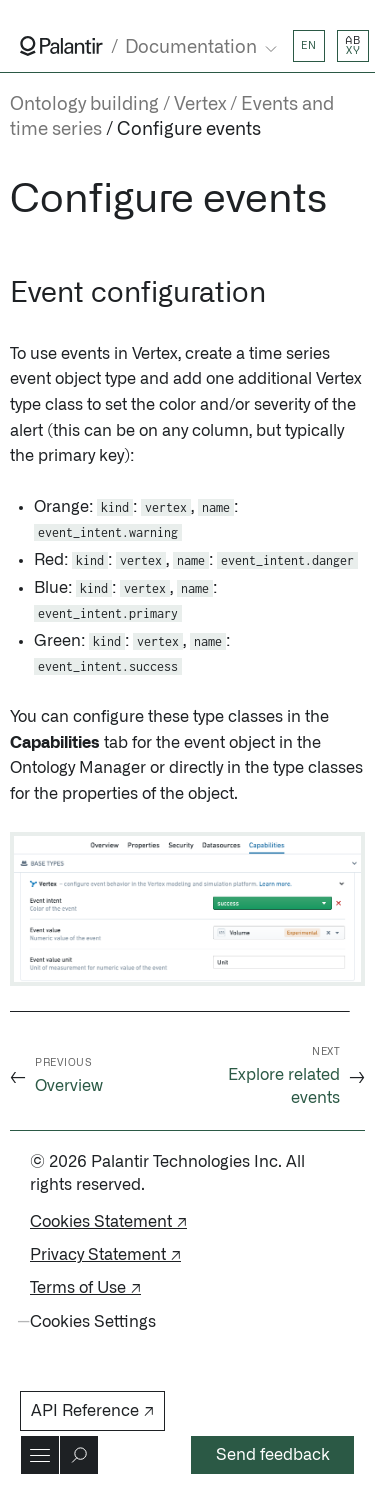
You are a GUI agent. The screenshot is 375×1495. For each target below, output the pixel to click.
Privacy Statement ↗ (105, 1255)
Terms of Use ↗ (85, 1288)
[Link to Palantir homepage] (61, 46)
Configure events (189, 130)
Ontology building (84, 105)
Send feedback (273, 1455)
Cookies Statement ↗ (108, 1222)
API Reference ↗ (92, 1411)
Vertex (200, 105)
